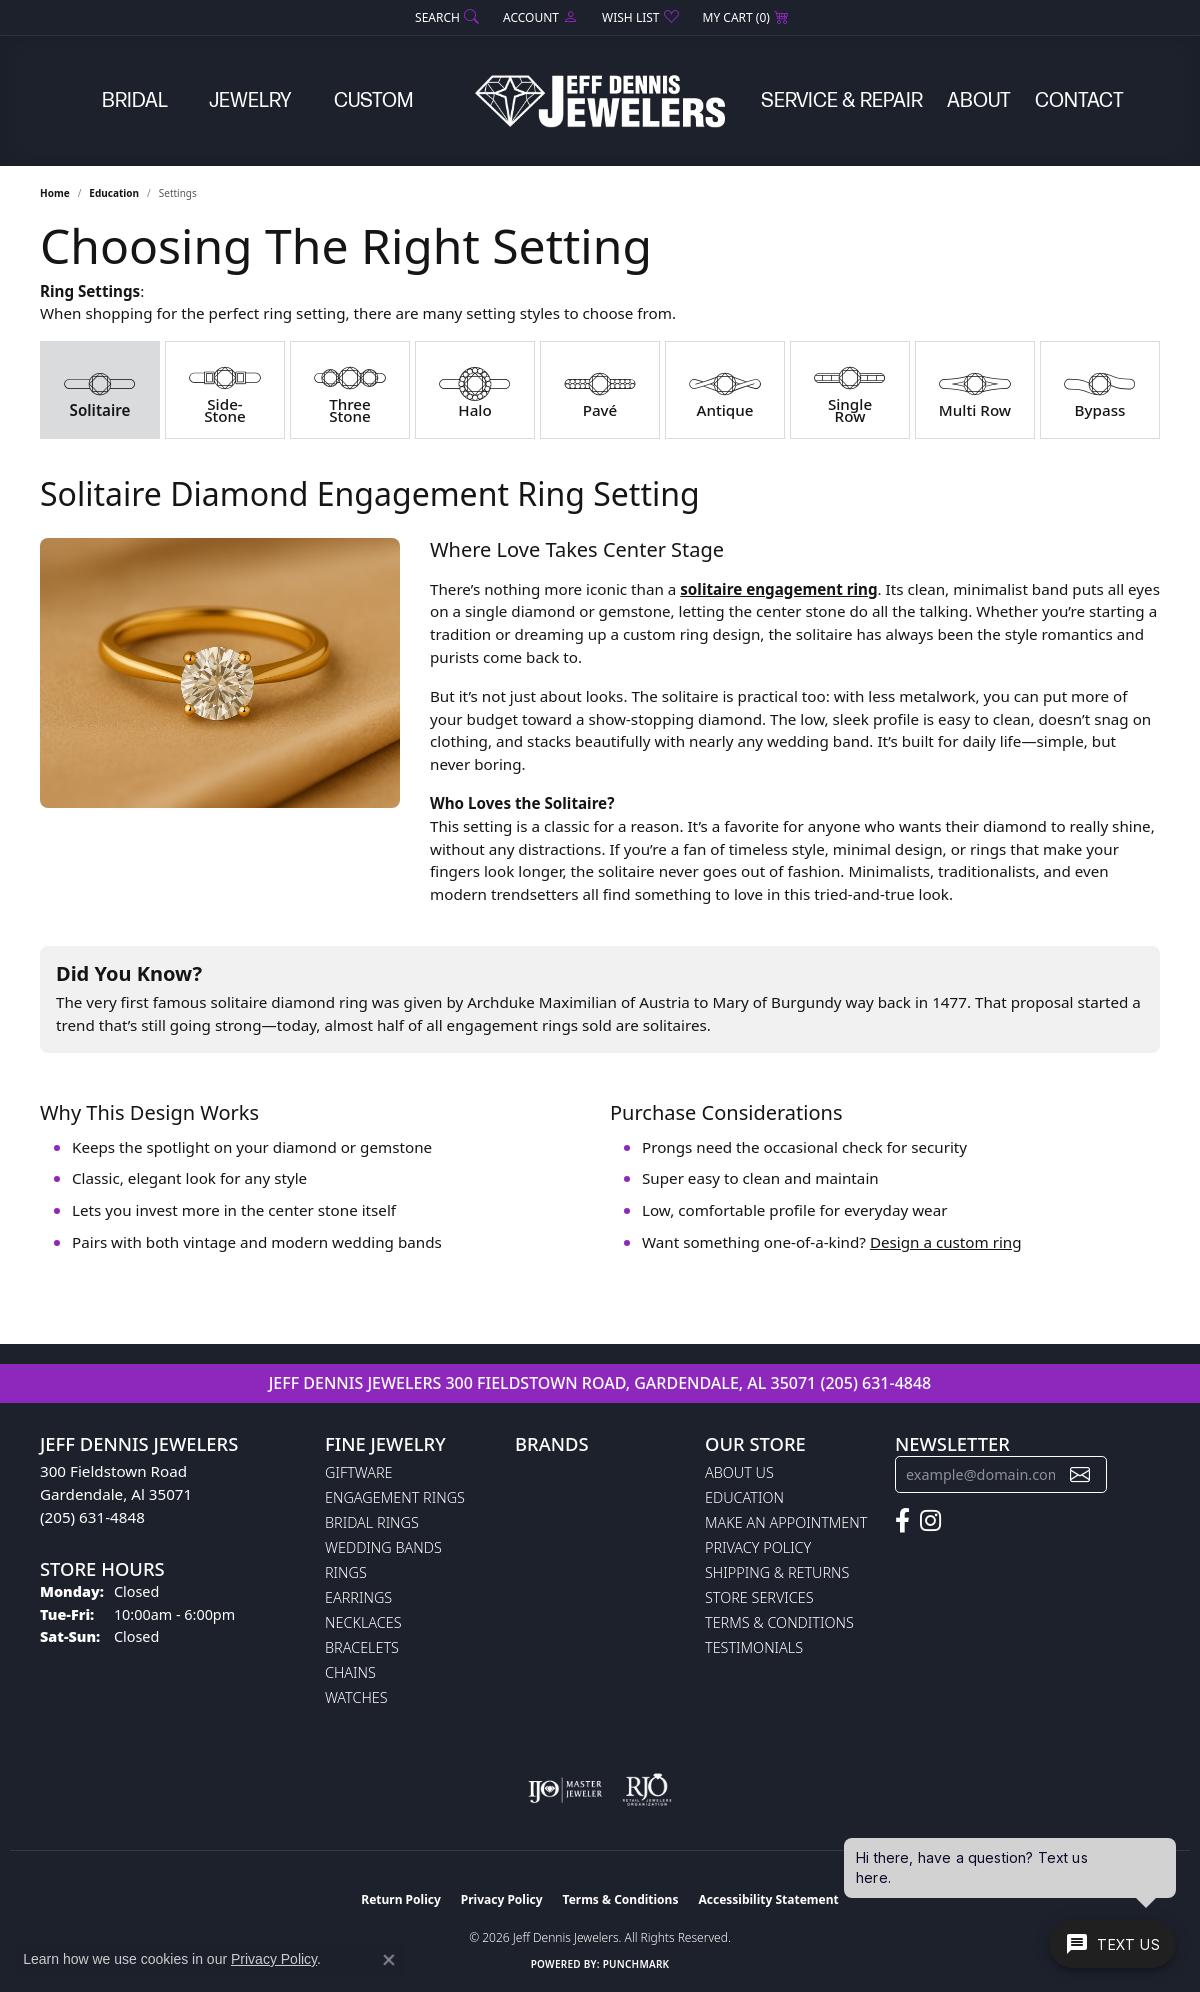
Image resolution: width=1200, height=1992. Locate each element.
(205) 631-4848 (875, 1383)
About (979, 101)
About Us (739, 1472)
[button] (445, 17)
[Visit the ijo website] (565, 1790)
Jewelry (250, 101)
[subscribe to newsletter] (1080, 1474)
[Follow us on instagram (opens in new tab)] (930, 1521)
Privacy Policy (758, 1547)
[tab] (100, 390)
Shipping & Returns (777, 1572)
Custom (373, 101)
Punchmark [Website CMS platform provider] (636, 1964)
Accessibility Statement (768, 1899)
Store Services (759, 1597)
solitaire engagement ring (778, 589)
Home (55, 193)
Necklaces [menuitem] (363, 1622)
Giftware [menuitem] (358, 1472)
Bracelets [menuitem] (362, 1647)
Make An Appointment (786, 1522)
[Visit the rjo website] (647, 1790)
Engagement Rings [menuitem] (395, 1497)
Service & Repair (842, 101)
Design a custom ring (946, 1242)
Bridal (135, 101)
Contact (1079, 101)
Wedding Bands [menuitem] (383, 1547)
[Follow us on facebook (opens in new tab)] (902, 1521)
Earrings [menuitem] (358, 1597)
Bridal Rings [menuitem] (372, 1522)
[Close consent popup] (389, 1960)
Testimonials (754, 1647)
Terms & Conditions (779, 1622)
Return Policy (401, 1899)
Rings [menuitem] (346, 1572)
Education (114, 193)
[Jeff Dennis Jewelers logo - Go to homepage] (600, 101)
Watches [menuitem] (356, 1697)
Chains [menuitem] (350, 1672)
